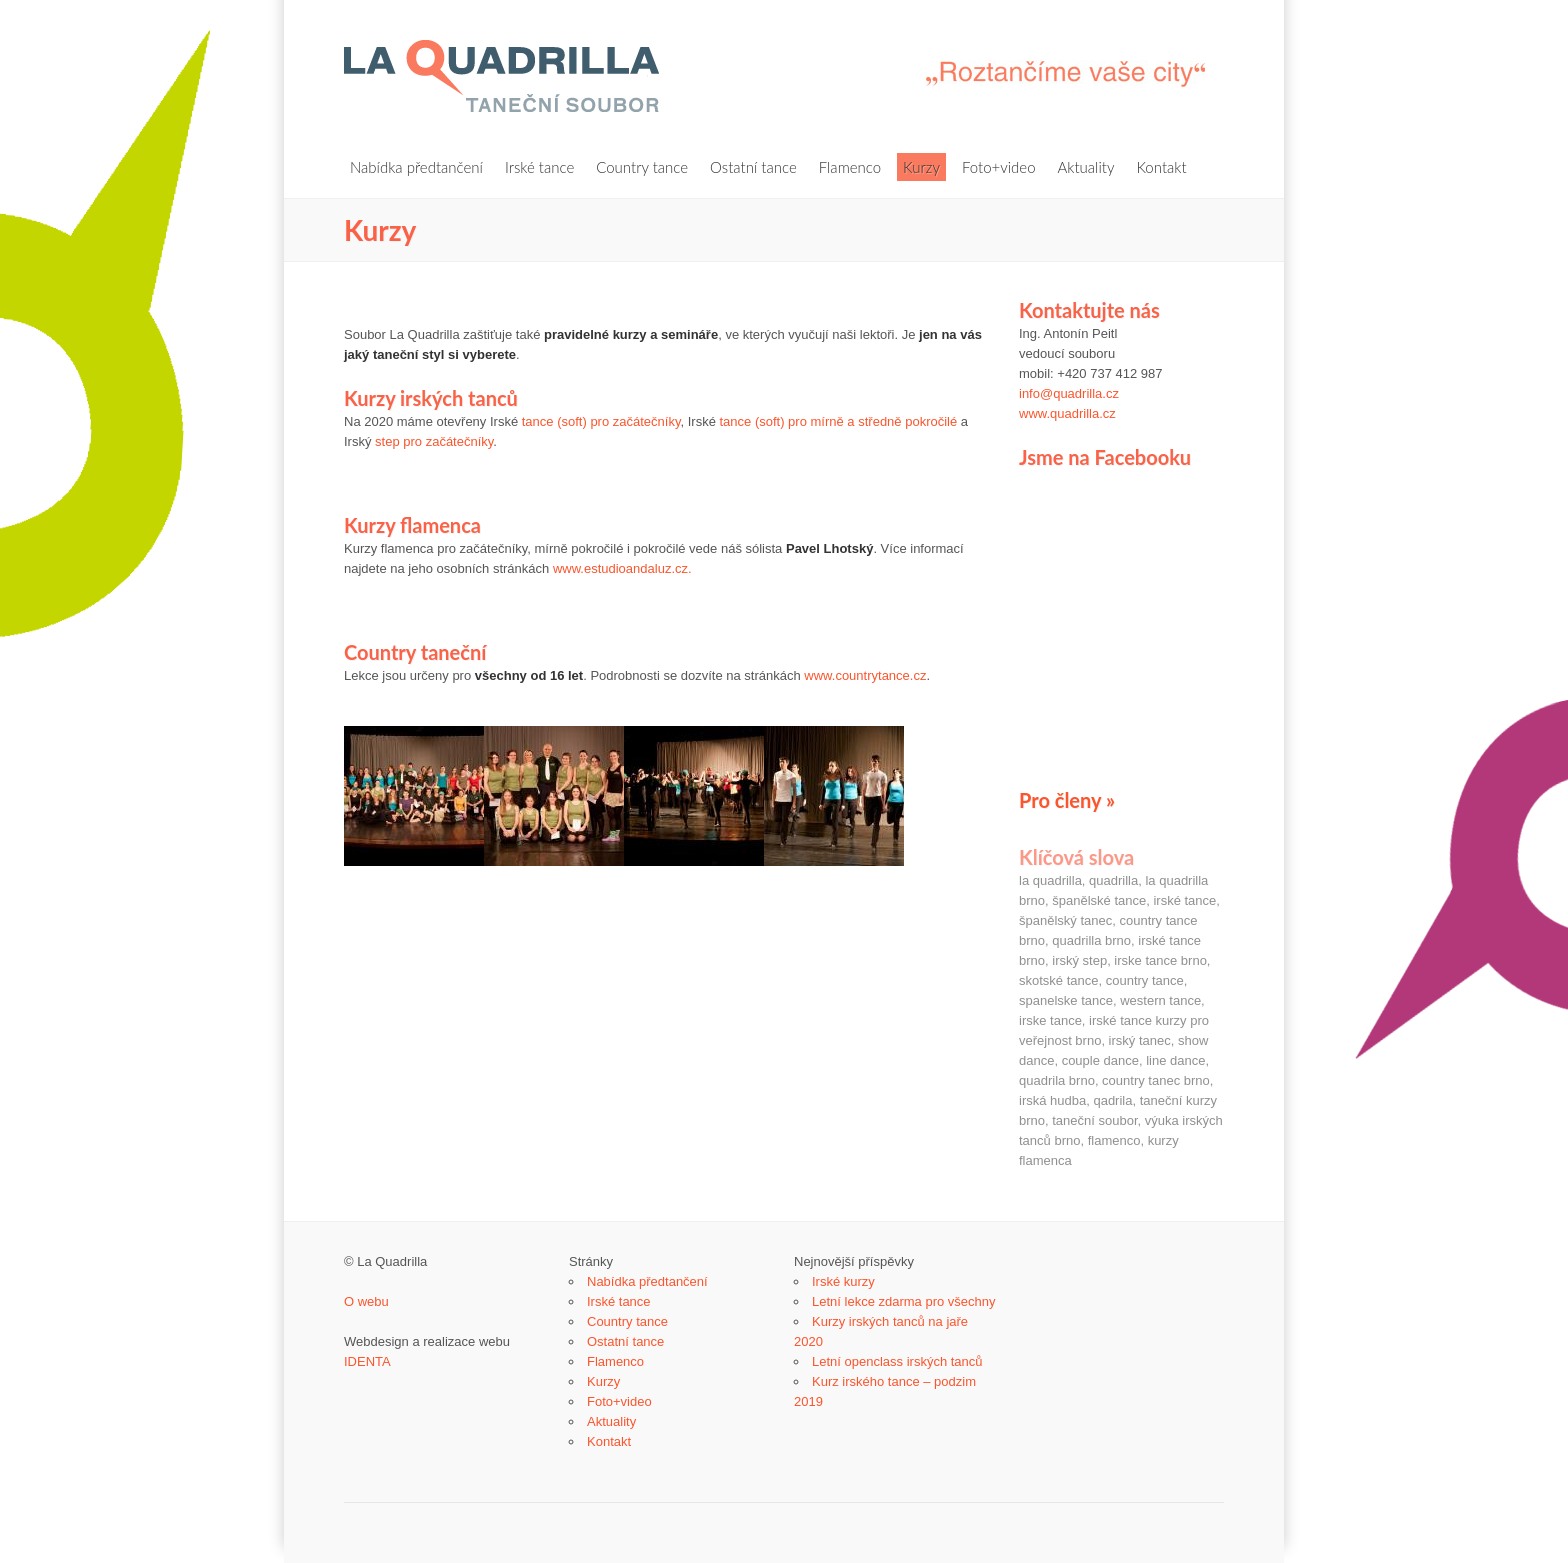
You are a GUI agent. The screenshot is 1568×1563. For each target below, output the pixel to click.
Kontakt (1161, 167)
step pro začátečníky (434, 441)
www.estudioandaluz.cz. (622, 568)
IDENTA (367, 1361)
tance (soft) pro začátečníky (601, 421)
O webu (366, 1301)
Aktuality (1086, 167)
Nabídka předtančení (416, 167)
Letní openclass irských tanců (897, 1361)
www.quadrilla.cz (1067, 413)
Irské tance (539, 167)
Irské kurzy (843, 1281)
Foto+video (999, 167)
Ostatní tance (753, 167)
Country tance (642, 167)
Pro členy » (1067, 800)
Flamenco (850, 167)
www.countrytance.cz (865, 675)
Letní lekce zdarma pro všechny (904, 1301)
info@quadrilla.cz (1069, 393)
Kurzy (921, 167)
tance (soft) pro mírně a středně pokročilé (838, 421)
